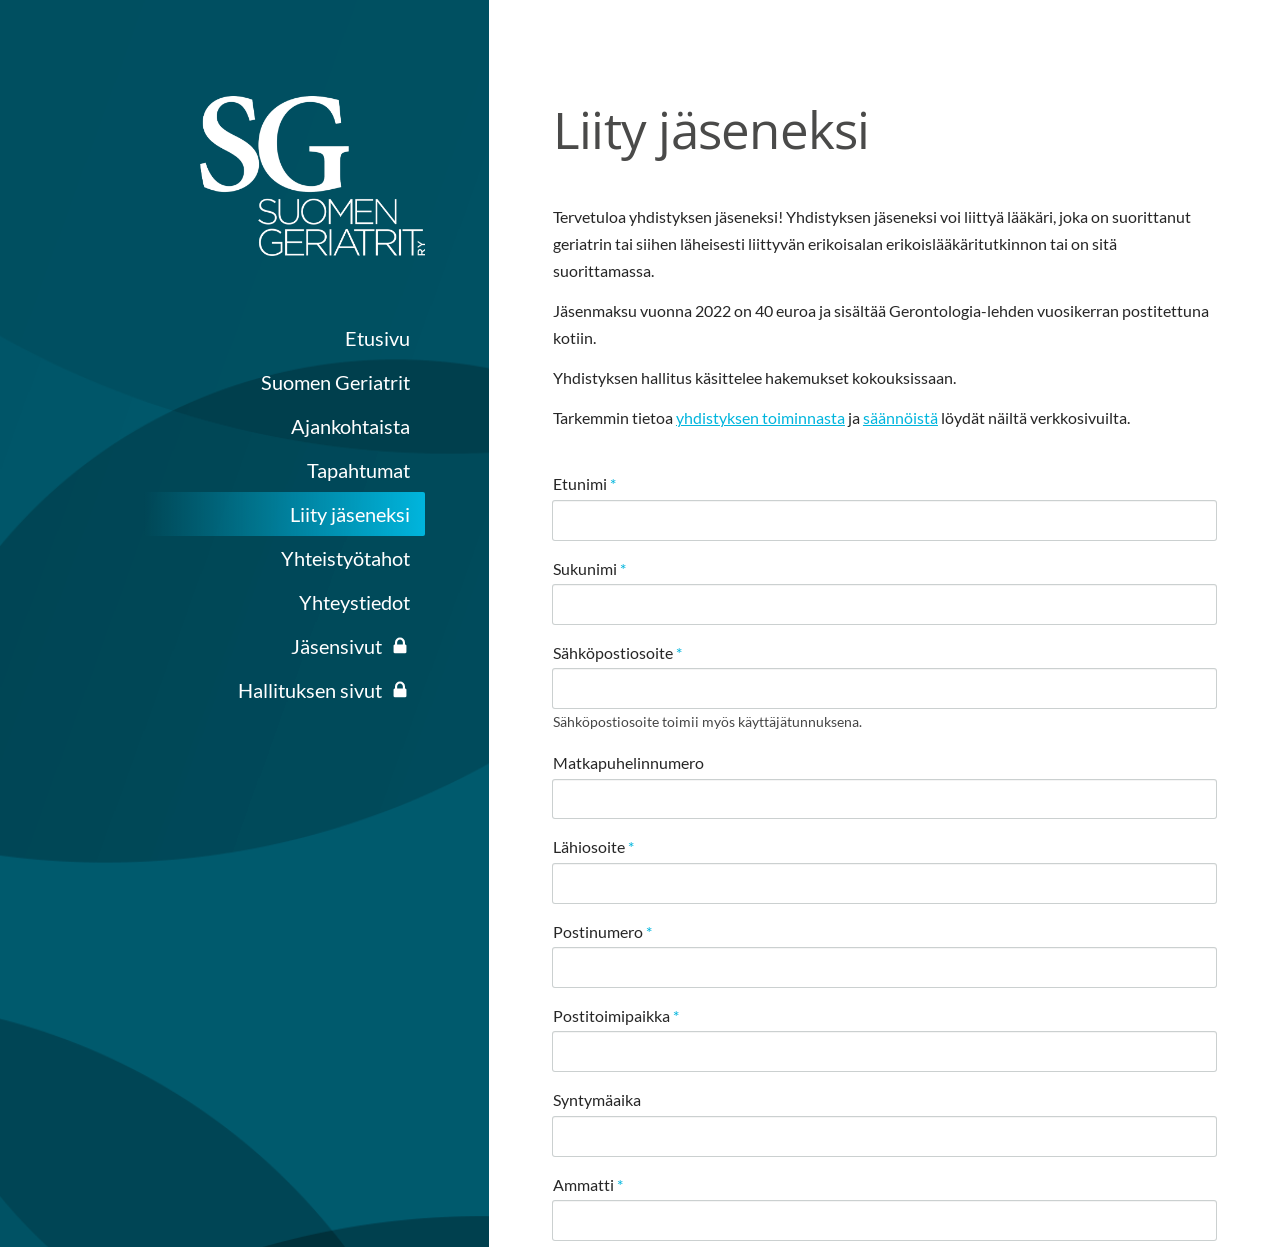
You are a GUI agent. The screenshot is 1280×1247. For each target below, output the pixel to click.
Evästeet (794, 1170)
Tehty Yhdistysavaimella (940, 1171)
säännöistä (900, 417)
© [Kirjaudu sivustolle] (816, 1117)
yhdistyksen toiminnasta (760, 417)
